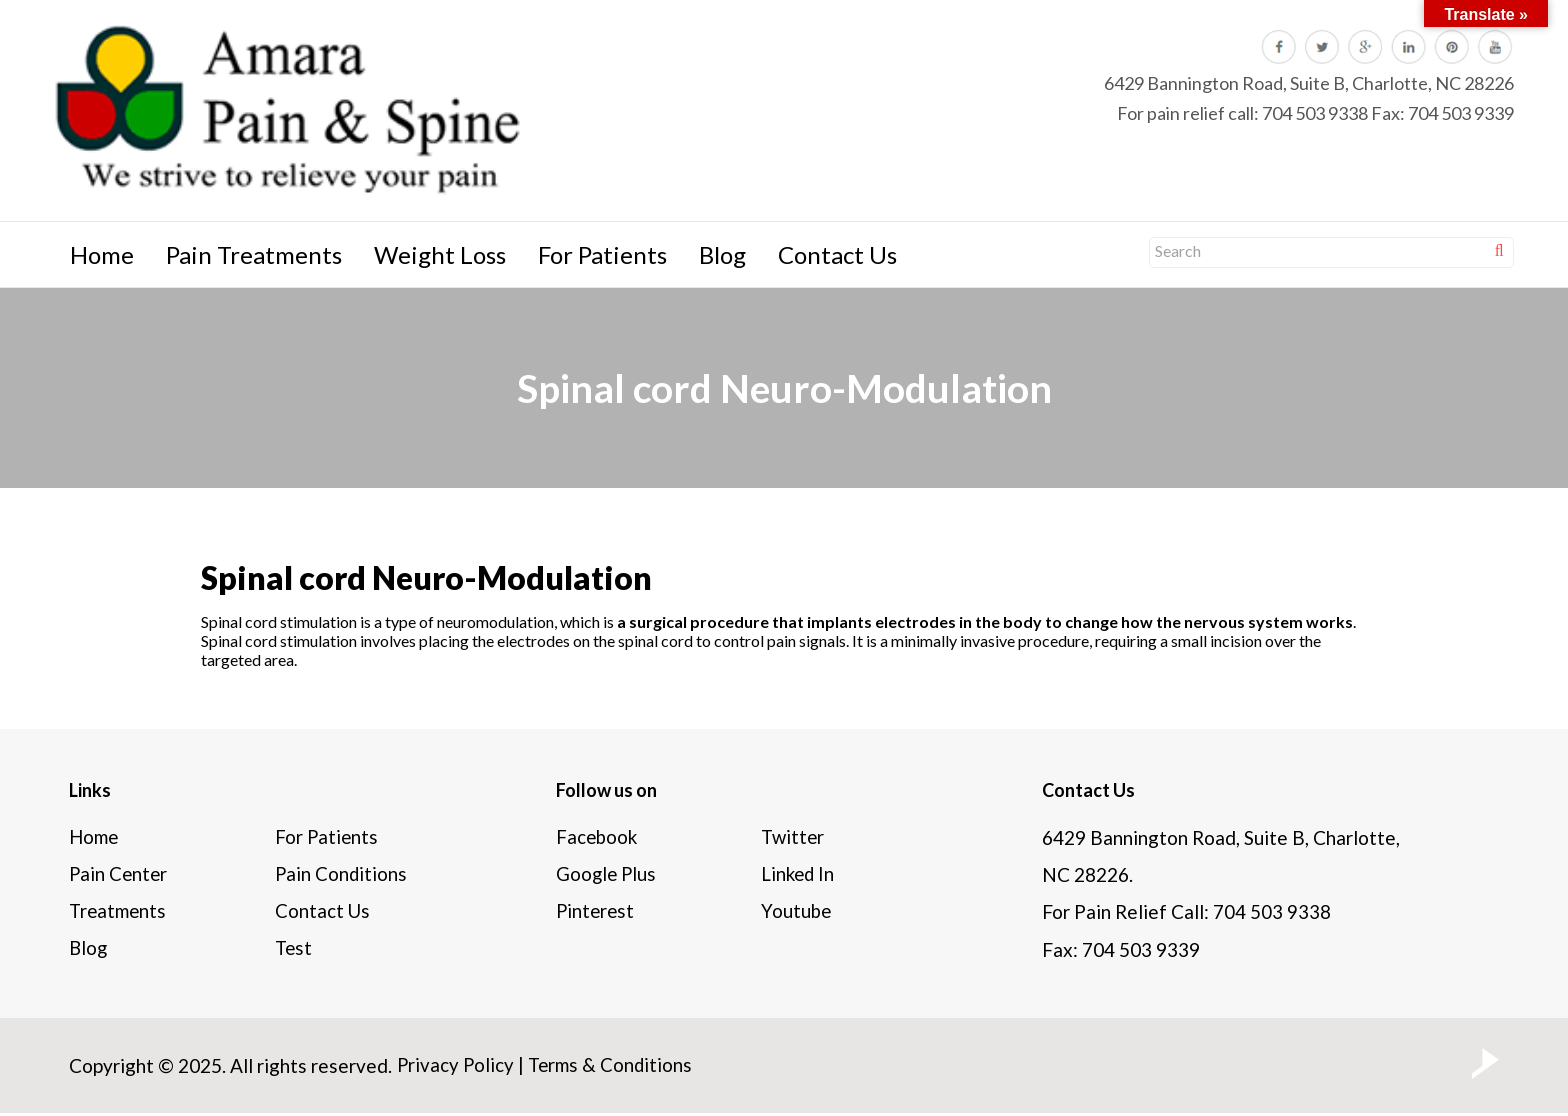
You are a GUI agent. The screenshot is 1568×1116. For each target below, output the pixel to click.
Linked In (799, 875)
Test (294, 951)
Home (102, 254)
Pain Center (119, 875)
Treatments (118, 913)
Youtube (796, 913)
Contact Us (837, 254)
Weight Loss (440, 254)
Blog (722, 254)
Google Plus (607, 875)
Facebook (597, 837)
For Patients (602, 254)
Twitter (794, 837)
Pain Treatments (254, 254)
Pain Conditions (342, 875)
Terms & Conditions (613, 1068)
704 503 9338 (1315, 113)
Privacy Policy (456, 1068)
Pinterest (596, 913)
